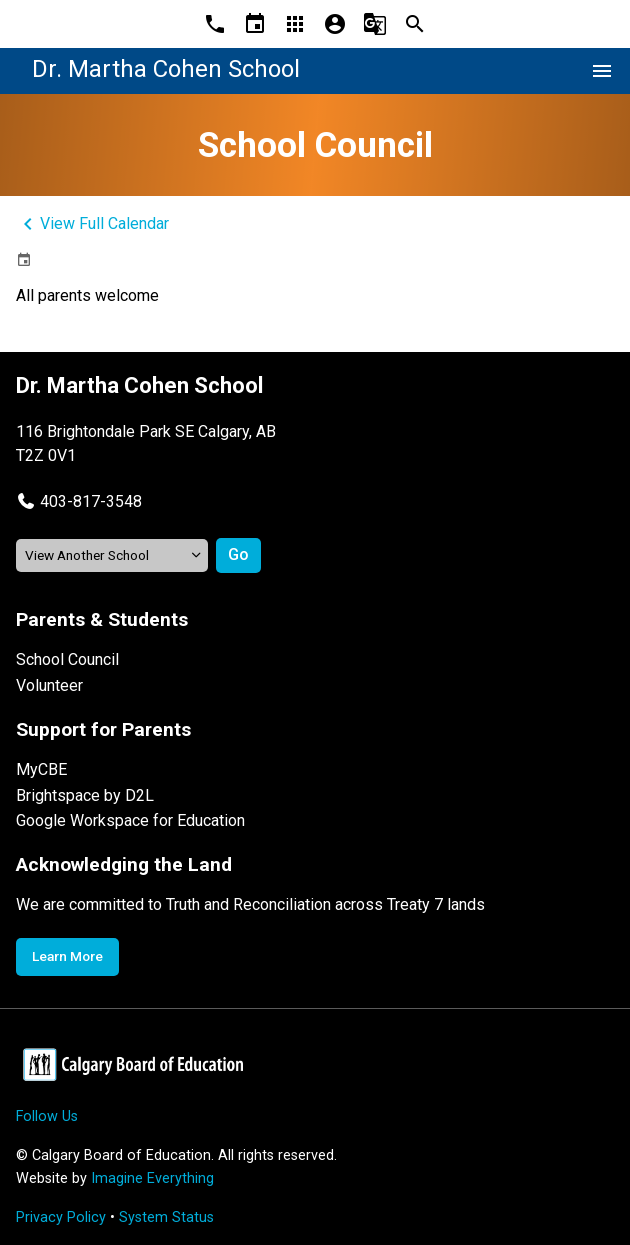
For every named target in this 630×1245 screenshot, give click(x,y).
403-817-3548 (91, 501)
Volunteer (49, 685)
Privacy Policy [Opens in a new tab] (61, 1217)
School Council (67, 659)
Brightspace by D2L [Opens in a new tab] (85, 795)
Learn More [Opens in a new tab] (67, 956)
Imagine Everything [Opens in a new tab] (152, 1178)
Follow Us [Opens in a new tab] (47, 1116)
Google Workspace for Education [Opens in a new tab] (130, 820)
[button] (79, 501)
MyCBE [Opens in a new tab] (41, 769)
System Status (166, 1217)
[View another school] (112, 555)
